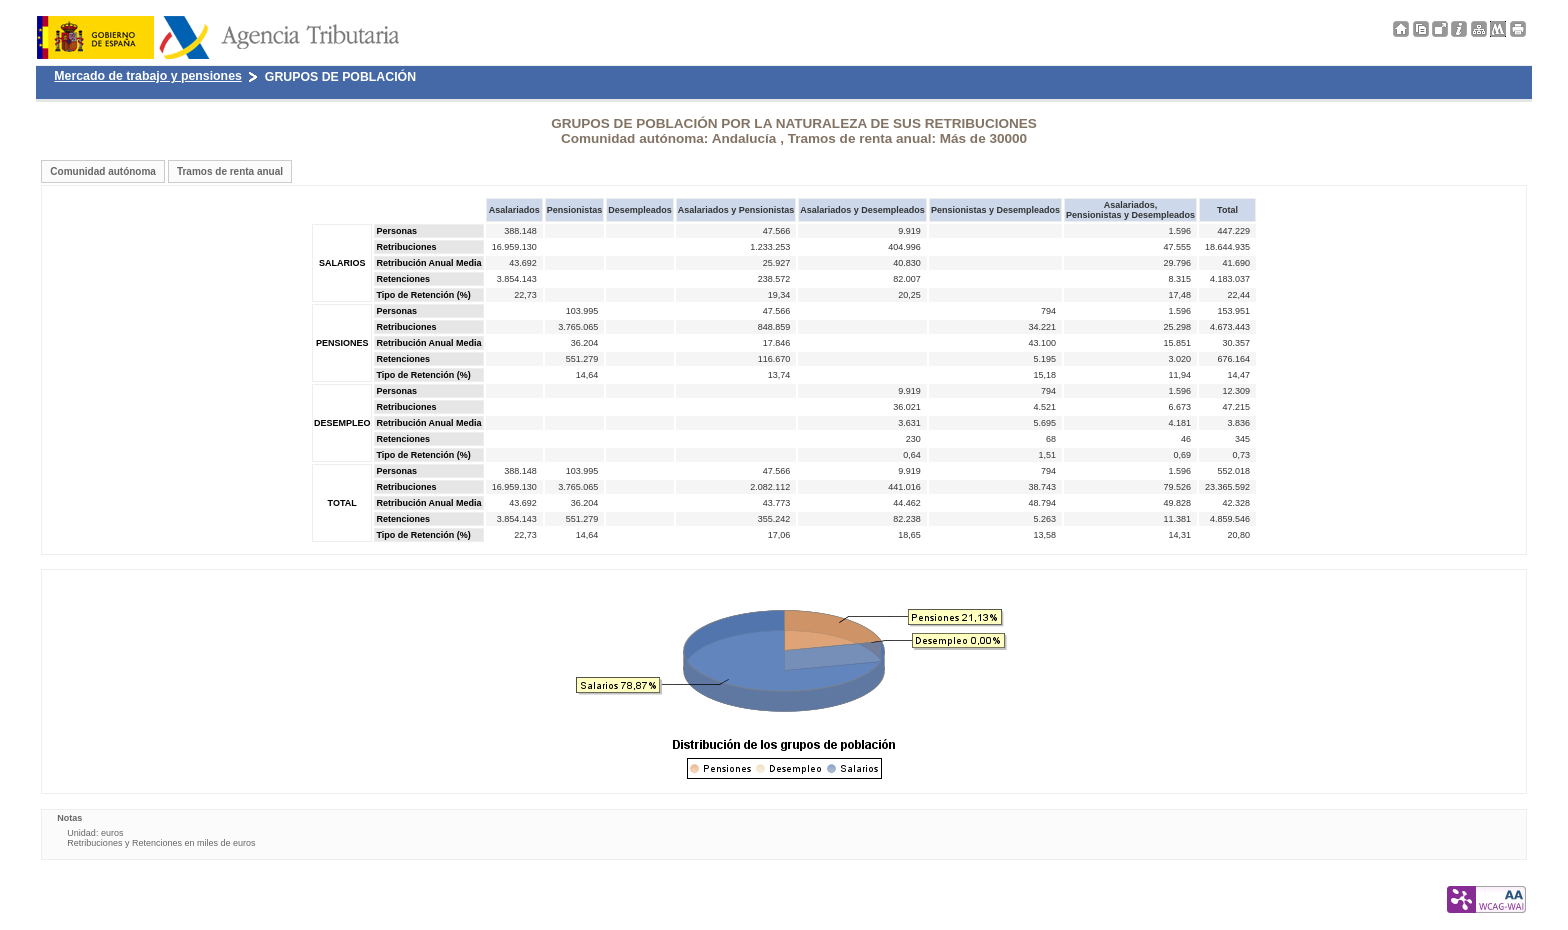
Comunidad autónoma (103, 171)
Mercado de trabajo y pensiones (147, 76)
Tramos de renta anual (230, 171)
